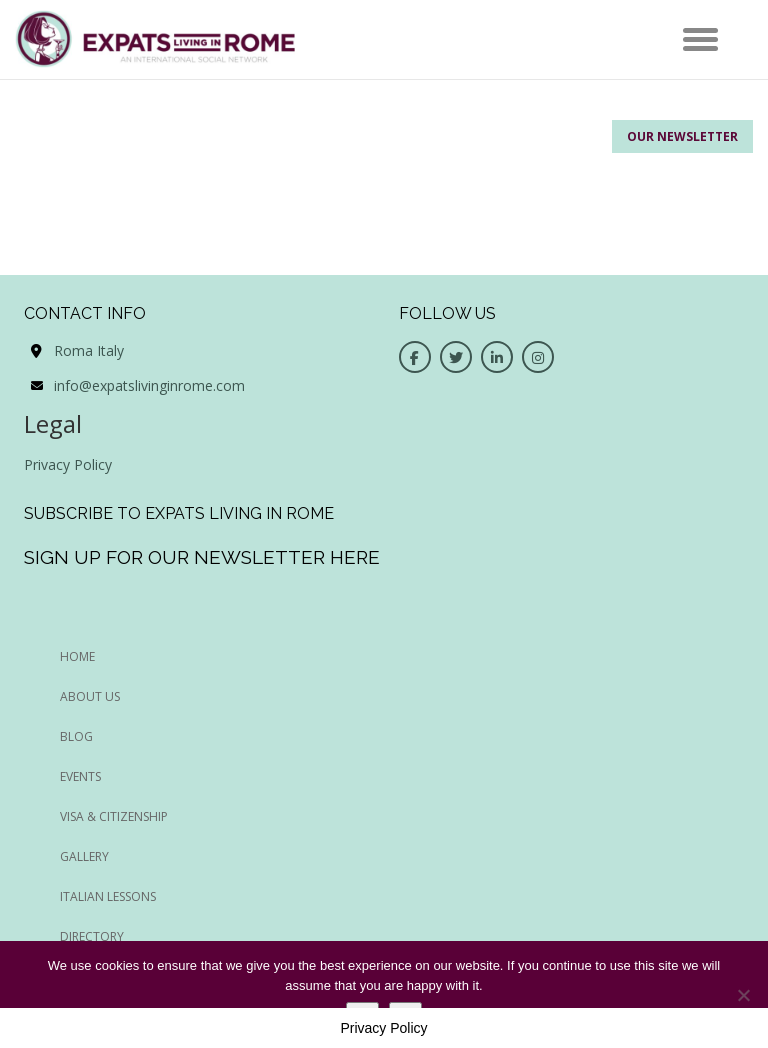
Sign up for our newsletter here (202, 557)
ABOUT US (90, 696)
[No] (743, 995)
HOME (77, 656)
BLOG (76, 736)
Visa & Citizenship (114, 816)
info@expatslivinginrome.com (149, 385)
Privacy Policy (68, 464)
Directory (92, 936)
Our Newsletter (682, 136)
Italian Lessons (108, 896)
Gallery (84, 856)
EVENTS (80, 776)
